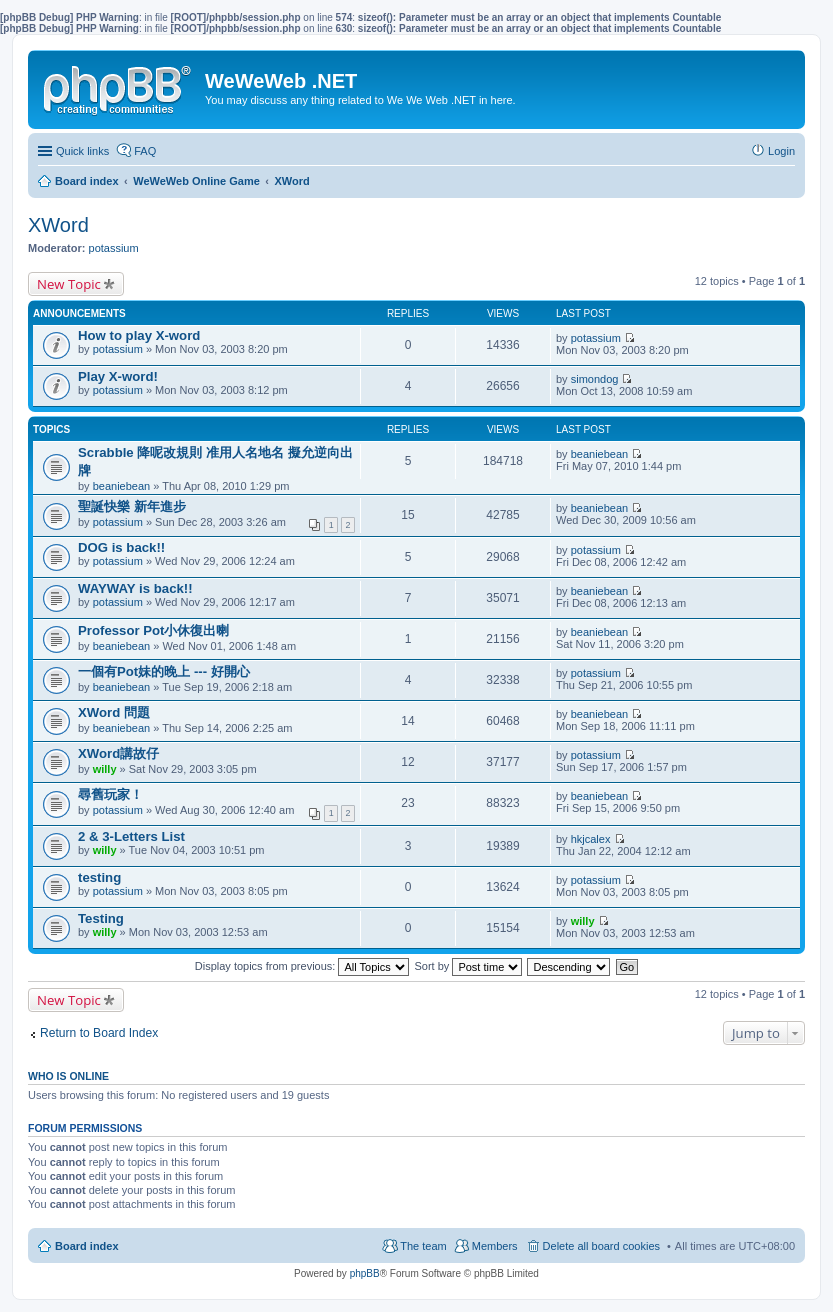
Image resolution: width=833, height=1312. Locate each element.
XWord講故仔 (118, 753)
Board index (87, 1246)
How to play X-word (139, 335)
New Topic (69, 284)
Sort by (469, 966)
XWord (58, 225)
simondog (595, 379)
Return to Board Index (99, 1033)
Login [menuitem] (781, 151)
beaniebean (122, 486)
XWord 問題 (114, 712)
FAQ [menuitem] (145, 151)
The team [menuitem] (423, 1246)
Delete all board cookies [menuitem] (601, 1246)
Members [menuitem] (495, 1246)
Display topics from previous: (302, 966)
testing (99, 877)
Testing (101, 918)
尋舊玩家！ (110, 794)
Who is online (68, 1076)
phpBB (365, 1273)
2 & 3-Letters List (131, 836)
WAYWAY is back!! (135, 588)
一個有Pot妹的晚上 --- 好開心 (164, 671)
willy (105, 769)
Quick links (82, 151)
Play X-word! (118, 376)
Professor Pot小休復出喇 (153, 630)
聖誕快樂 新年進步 (132, 506)
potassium (114, 248)
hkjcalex (591, 839)
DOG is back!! (121, 547)
